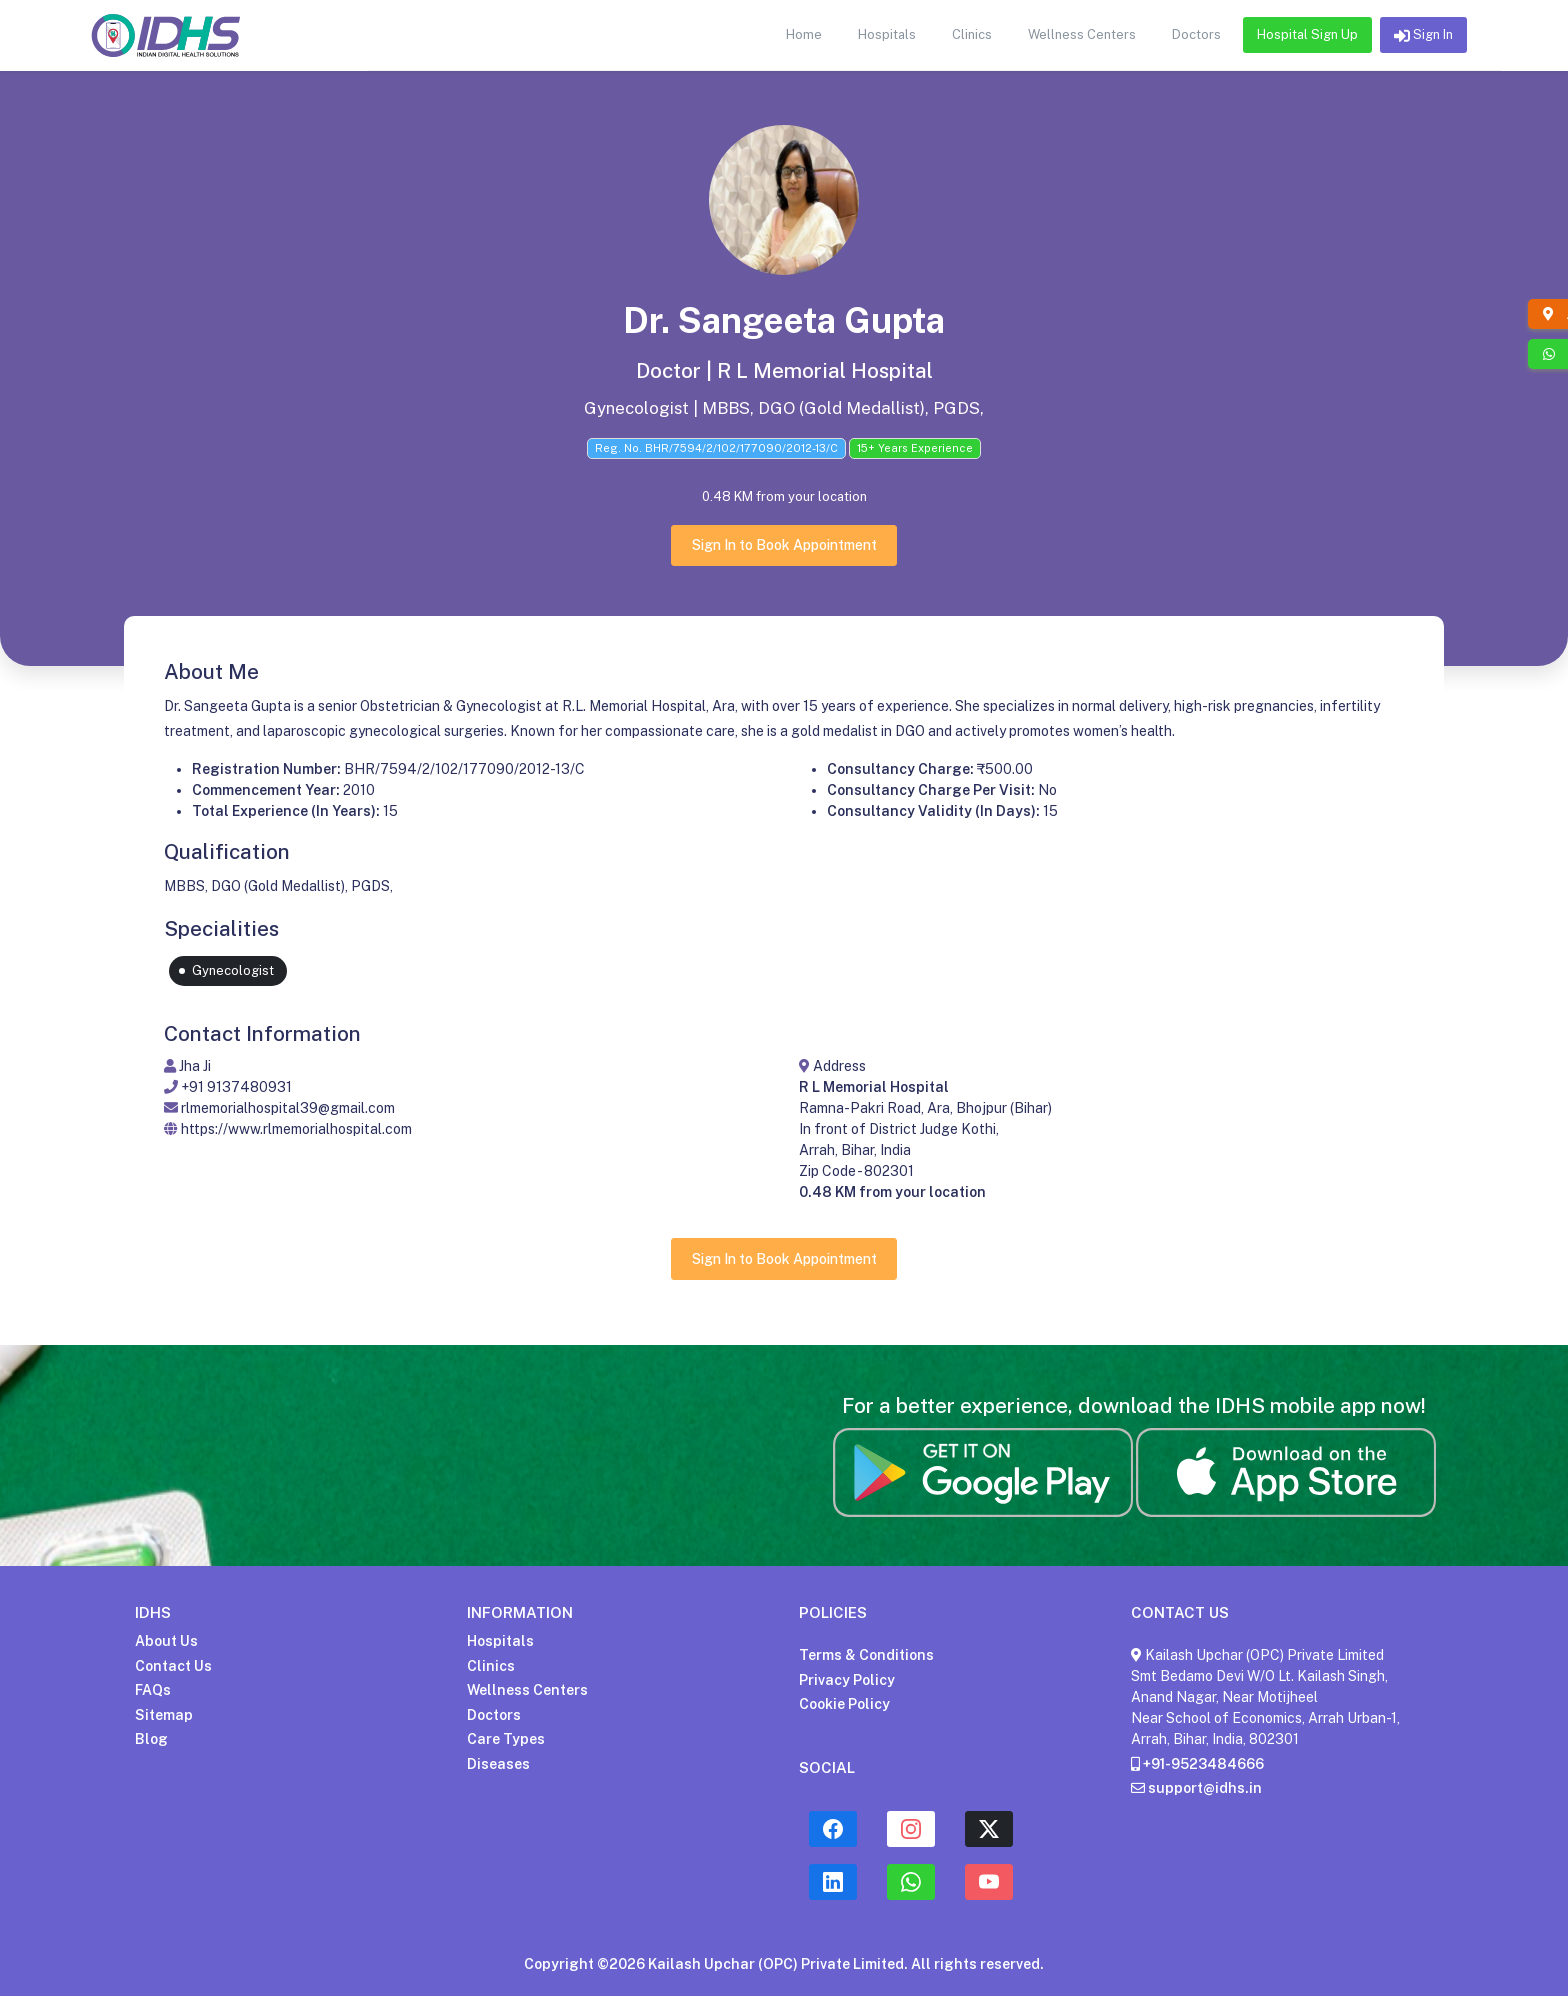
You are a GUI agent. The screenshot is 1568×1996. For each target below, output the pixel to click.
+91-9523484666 (1197, 1764)
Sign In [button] (1423, 35)
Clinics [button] (972, 34)
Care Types (506, 1739)
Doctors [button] (1196, 34)
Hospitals (500, 1641)
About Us (166, 1641)
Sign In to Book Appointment (784, 545)
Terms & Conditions (866, 1655)
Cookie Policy (844, 1704)
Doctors (494, 1715)
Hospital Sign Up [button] (1307, 34)
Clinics (491, 1666)
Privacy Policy (847, 1680)
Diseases (498, 1764)
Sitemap (164, 1715)
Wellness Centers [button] (1082, 34)
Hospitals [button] (887, 34)
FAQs (153, 1690)
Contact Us (173, 1666)
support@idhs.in (1196, 1788)
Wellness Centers (527, 1690)
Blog (151, 1739)
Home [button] (804, 34)
